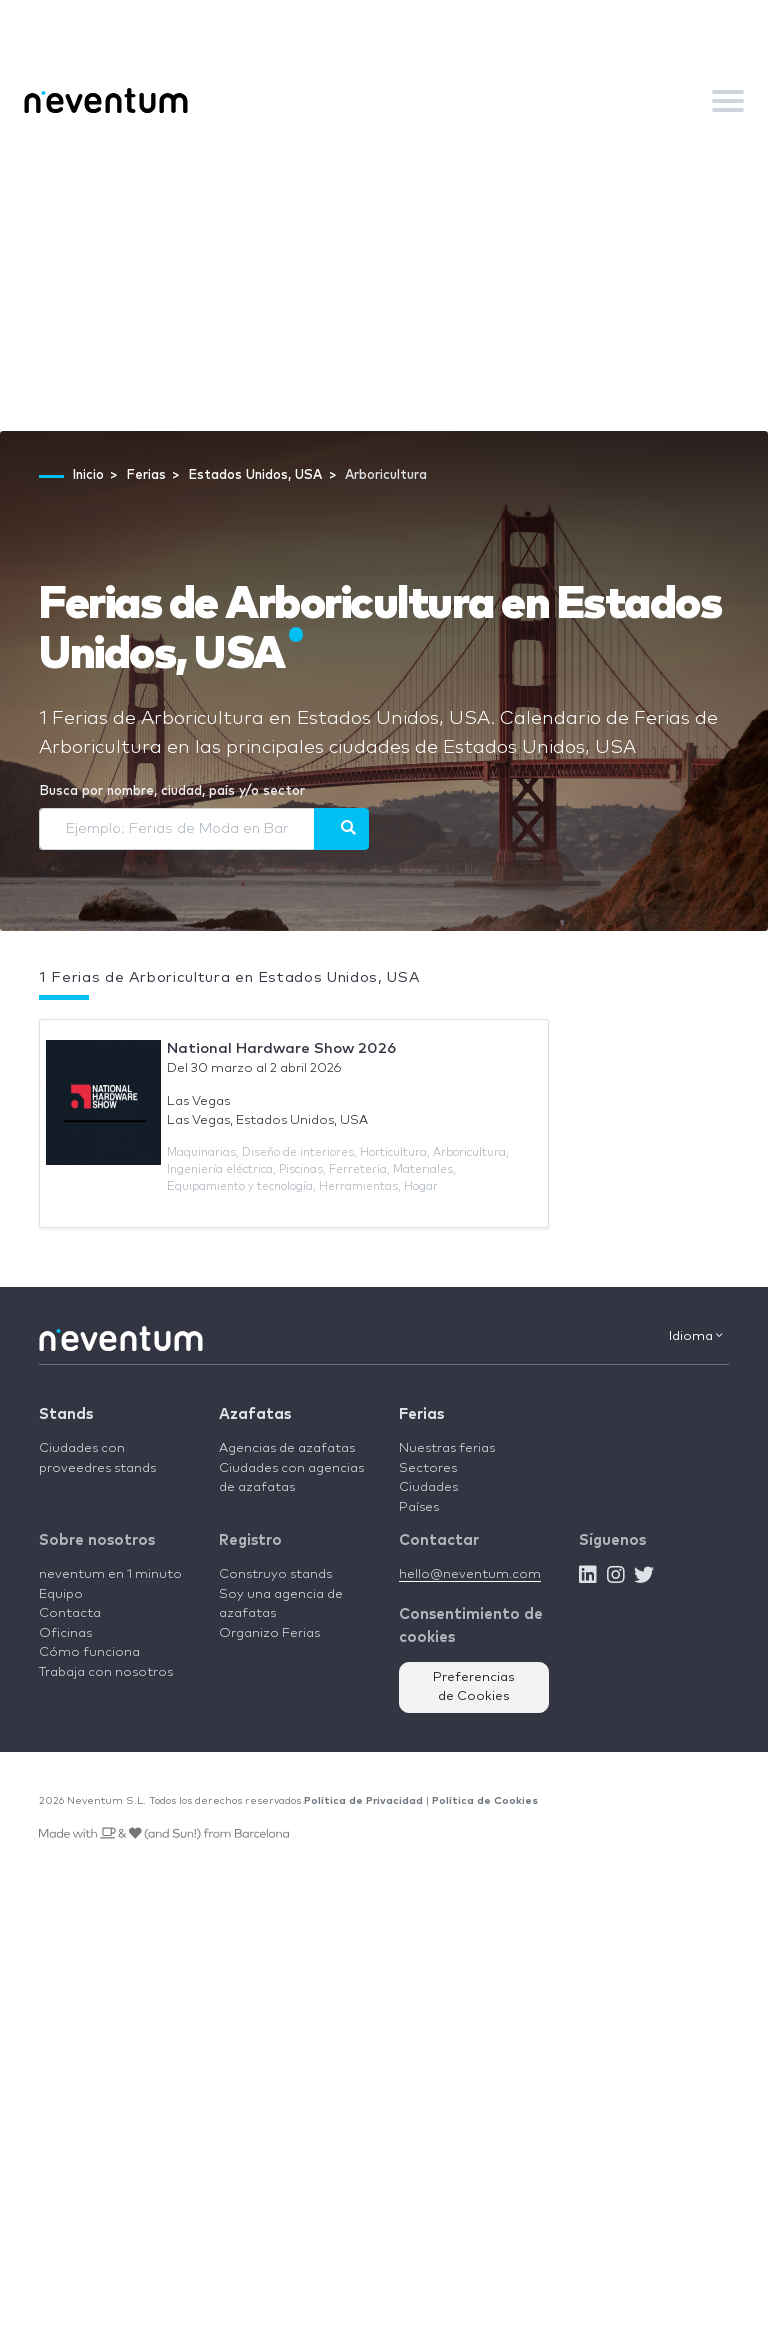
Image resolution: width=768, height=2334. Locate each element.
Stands (66, 1414)
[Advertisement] (384, 281)
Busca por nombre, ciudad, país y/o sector (172, 791)
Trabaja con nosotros (106, 1672)
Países (419, 1507)
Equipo (61, 1594)
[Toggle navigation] (728, 101)
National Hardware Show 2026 (281, 1048)
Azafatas (255, 1414)
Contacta (70, 1613)
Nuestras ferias (447, 1448)
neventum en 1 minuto (110, 1574)
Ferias (421, 1414)
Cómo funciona (89, 1652)
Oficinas (65, 1633)
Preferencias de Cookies (474, 1687)
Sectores (428, 1468)
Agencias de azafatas (287, 1448)
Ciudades (428, 1487)
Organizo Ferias (269, 1633)
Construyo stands (275, 1574)
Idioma (696, 1336)
